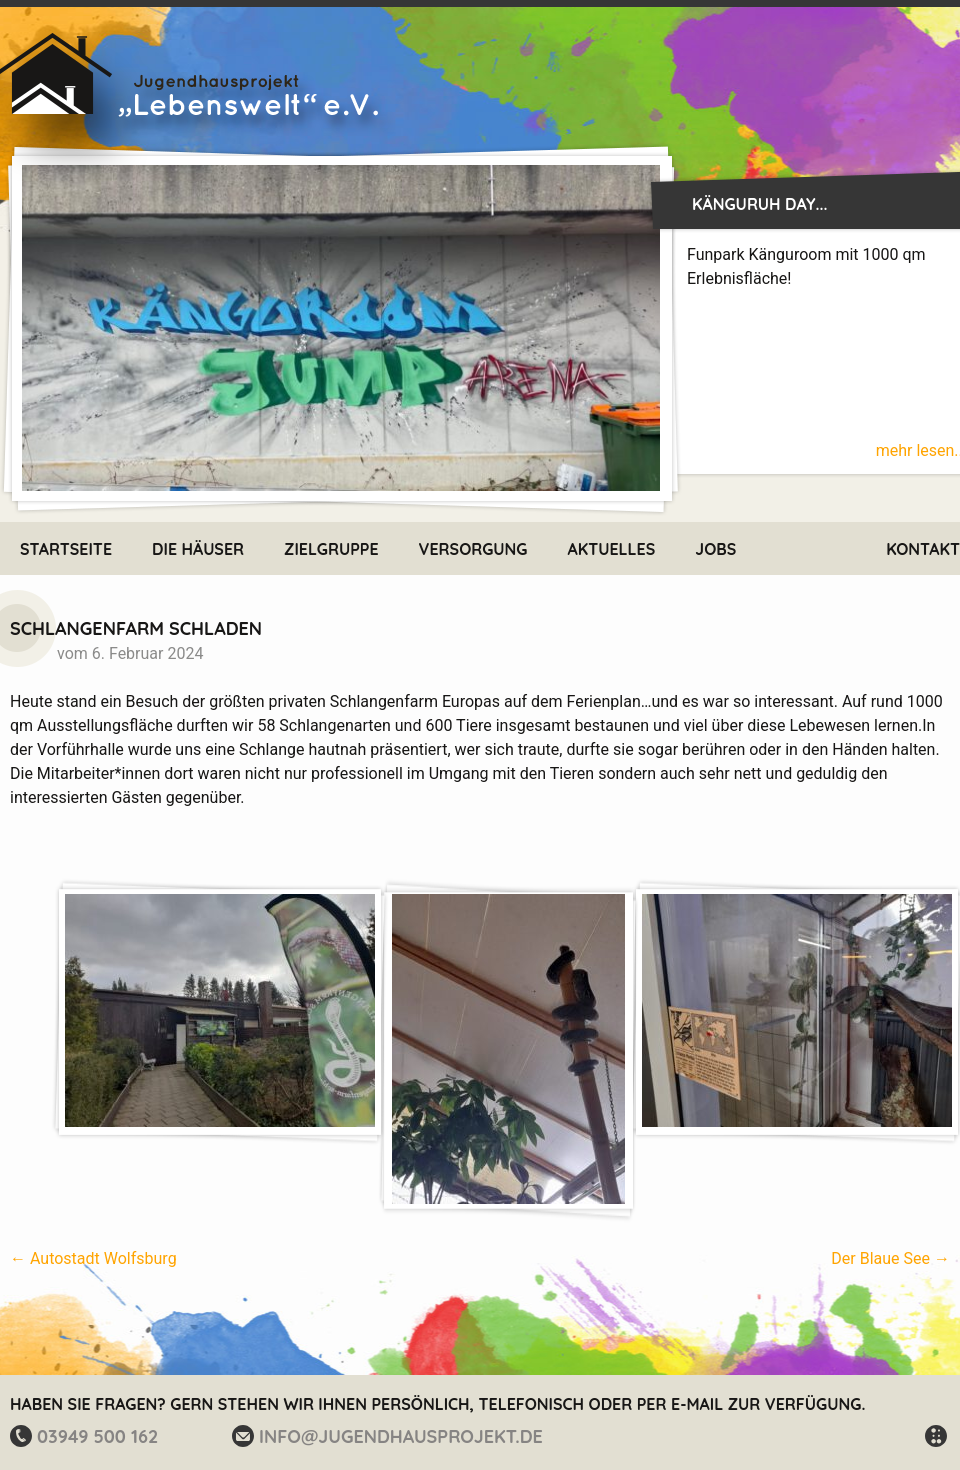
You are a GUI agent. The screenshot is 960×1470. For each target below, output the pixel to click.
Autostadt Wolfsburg (93, 1258)
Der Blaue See (890, 1258)
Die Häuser (198, 549)
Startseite (66, 549)
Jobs (715, 549)
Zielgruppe (331, 549)
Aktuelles (611, 549)
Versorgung (473, 549)
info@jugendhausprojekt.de (401, 1436)
